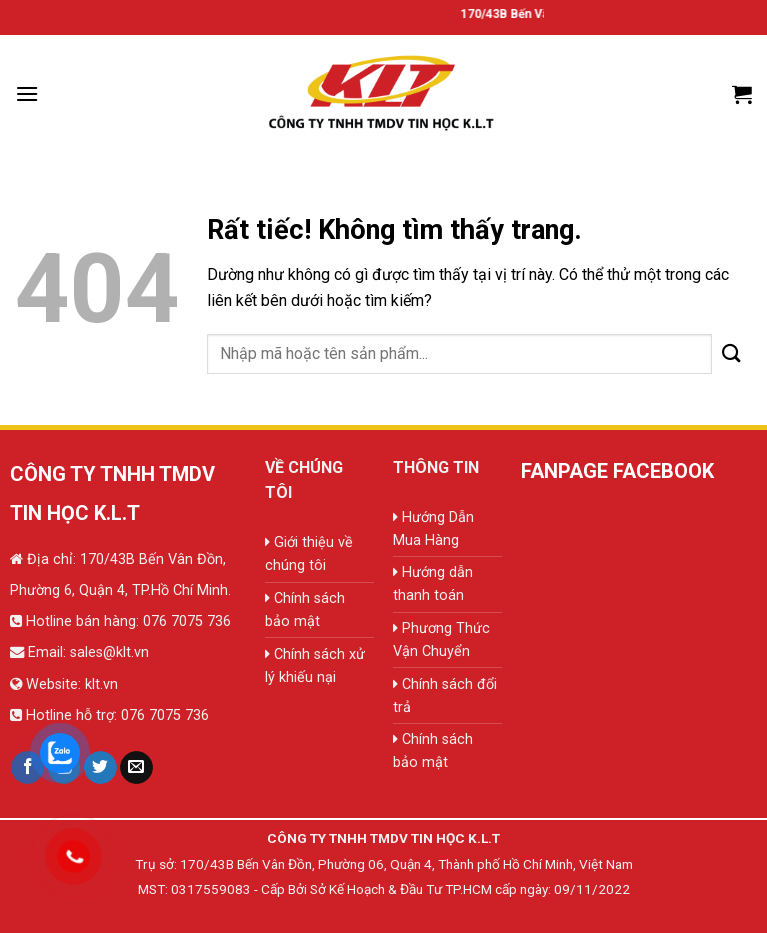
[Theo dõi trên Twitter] (100, 768)
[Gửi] (732, 353)
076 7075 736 (185, 621)
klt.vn (101, 684)
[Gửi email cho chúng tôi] (136, 768)
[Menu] (27, 93)
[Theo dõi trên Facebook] (27, 768)
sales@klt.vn (109, 652)
